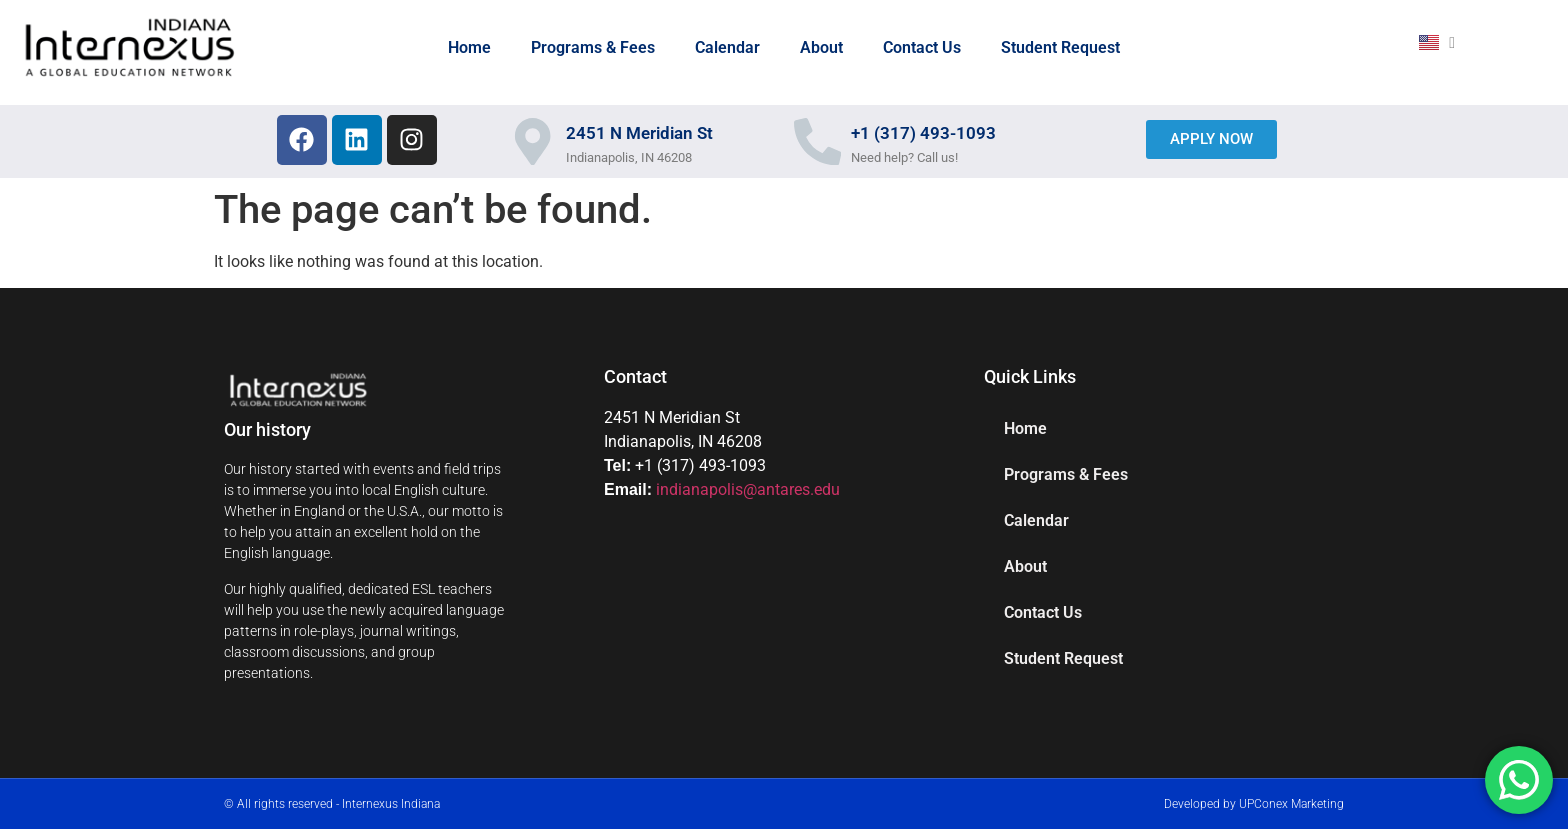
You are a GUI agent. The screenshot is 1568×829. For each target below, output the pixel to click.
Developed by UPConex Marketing (1254, 804)
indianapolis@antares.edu (748, 489)
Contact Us (922, 47)
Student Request (1060, 47)
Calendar (727, 47)
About (821, 47)
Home (469, 47)
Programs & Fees (593, 47)
